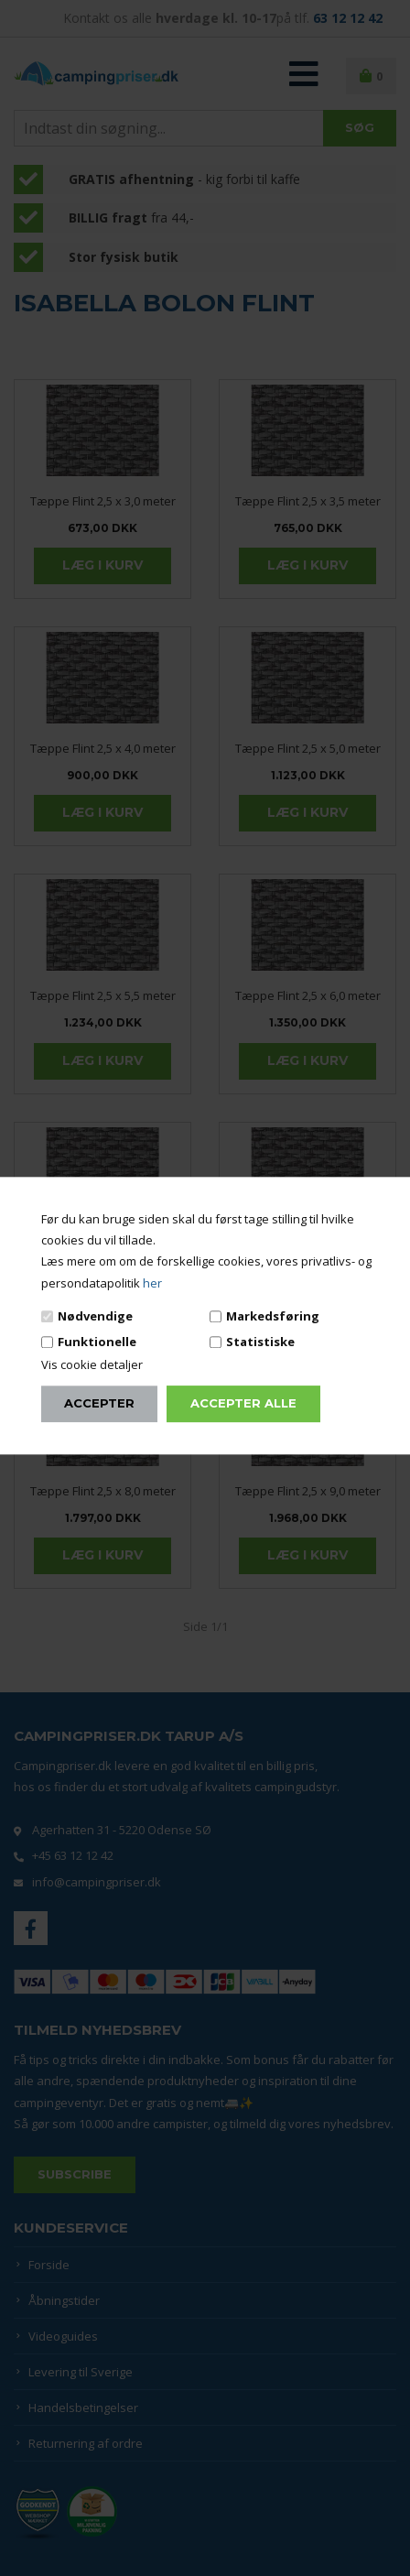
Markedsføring (272, 1316)
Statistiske (260, 1341)
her (152, 1283)
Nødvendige (95, 1316)
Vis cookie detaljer (92, 1365)
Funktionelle (97, 1341)
